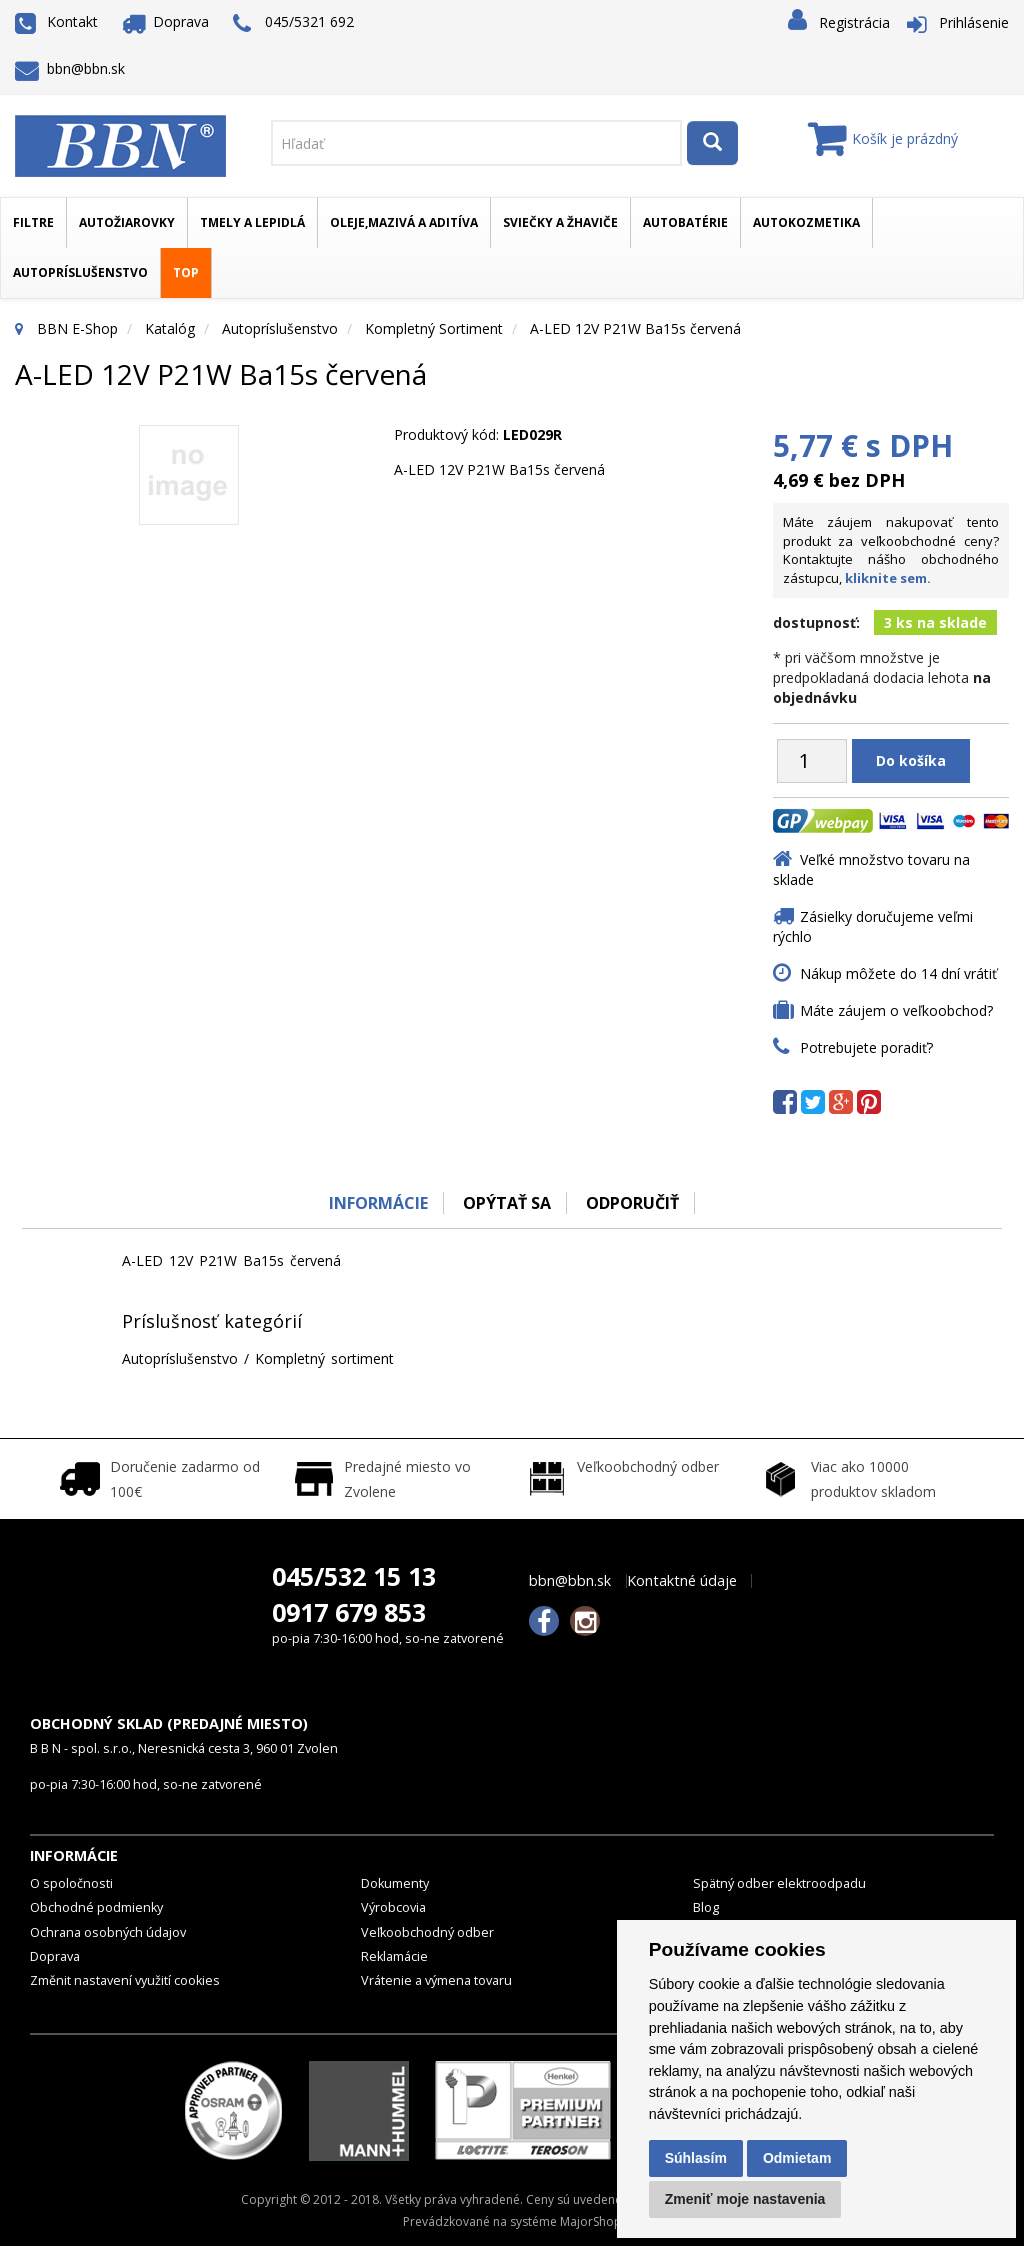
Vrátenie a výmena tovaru (436, 1980)
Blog (706, 1907)
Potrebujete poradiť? (866, 1047)
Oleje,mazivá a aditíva (404, 222)
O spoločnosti (71, 1883)
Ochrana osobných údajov (108, 1932)
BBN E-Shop (77, 328)
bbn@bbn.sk (70, 68)
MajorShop (591, 2221)
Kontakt (56, 21)
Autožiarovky (127, 222)
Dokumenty (395, 1883)
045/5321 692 (293, 23)
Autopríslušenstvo (80, 272)
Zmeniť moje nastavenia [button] (745, 2199)
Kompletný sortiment (434, 328)
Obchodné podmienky (96, 1907)
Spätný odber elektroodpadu (779, 1883)
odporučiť (632, 1203)
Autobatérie (685, 222)
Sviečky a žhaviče (560, 222)
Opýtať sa (507, 1203)
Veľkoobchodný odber (427, 1932)
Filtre (33, 222)
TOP (186, 272)
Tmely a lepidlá (252, 222)
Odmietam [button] (797, 2158)
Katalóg (170, 328)
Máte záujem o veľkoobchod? (896, 1010)
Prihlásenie (974, 22)
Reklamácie (394, 1956)
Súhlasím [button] (696, 2158)
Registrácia (854, 22)
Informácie (378, 1203)
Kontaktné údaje (682, 1581)
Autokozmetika (806, 222)
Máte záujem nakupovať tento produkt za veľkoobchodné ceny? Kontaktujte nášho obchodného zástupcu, (891, 550)
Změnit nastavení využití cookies (125, 1980)
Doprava (166, 21)
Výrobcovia (393, 1907)
